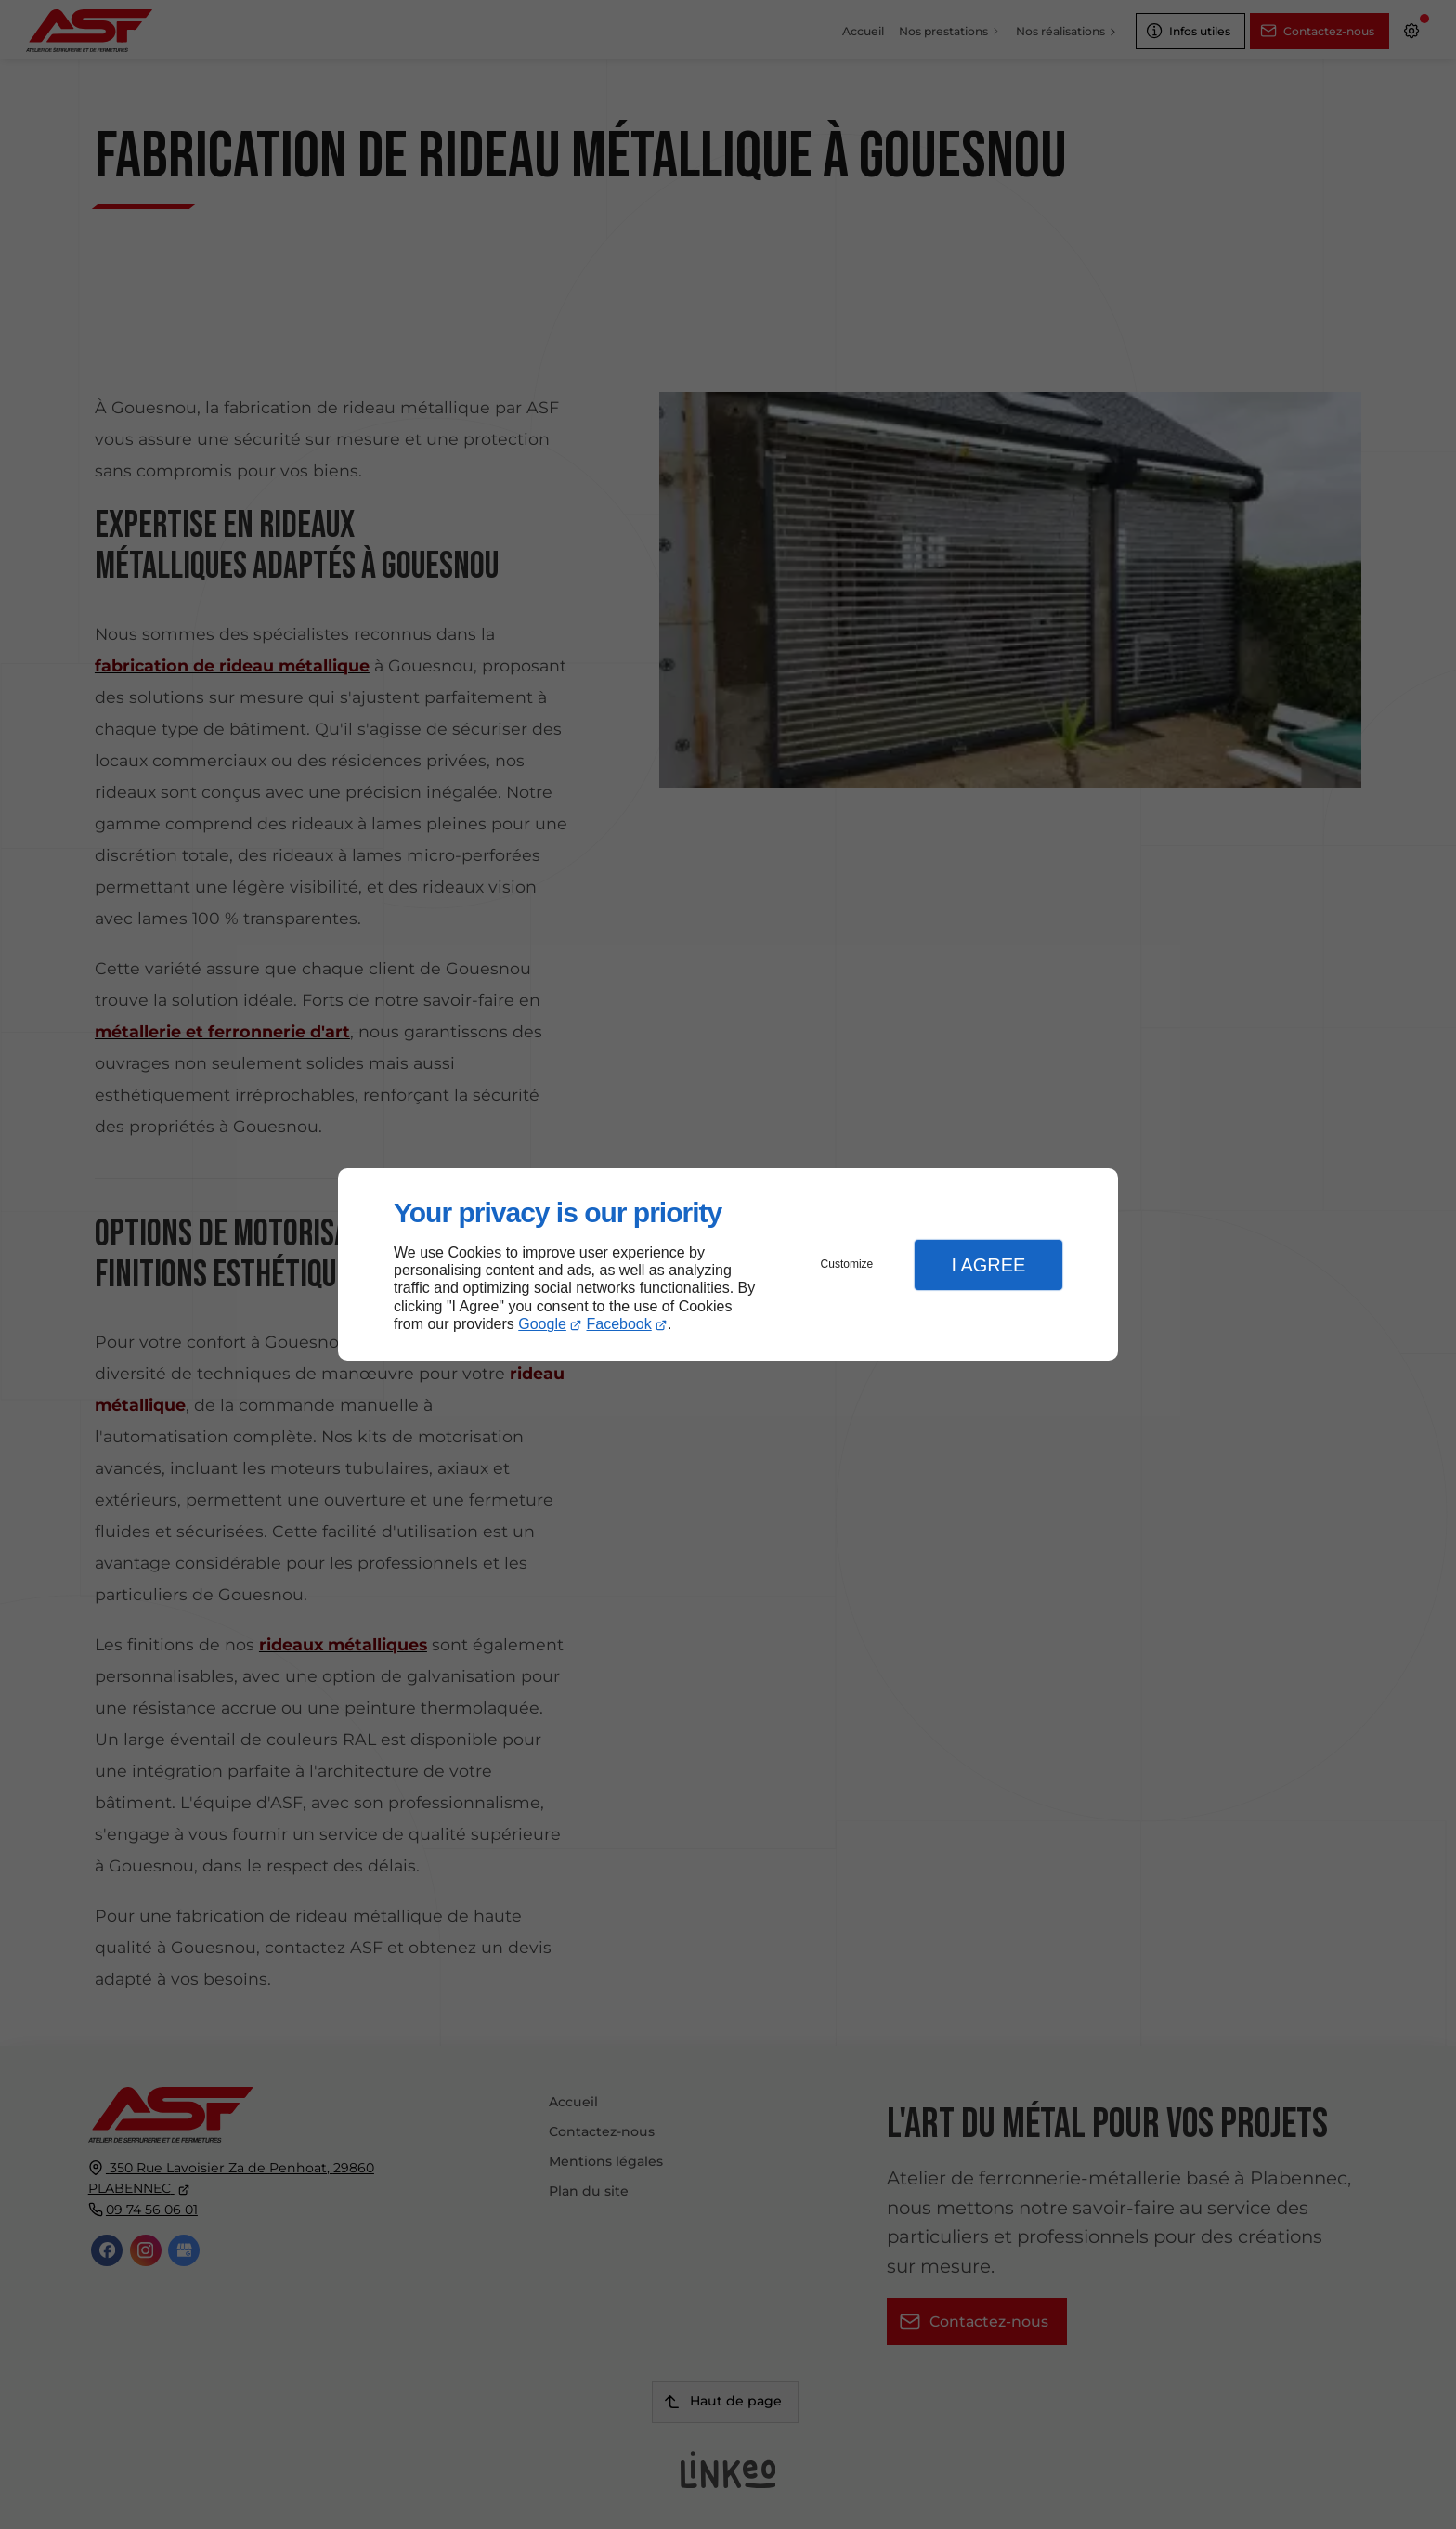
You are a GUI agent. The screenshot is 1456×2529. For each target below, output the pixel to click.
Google (542, 1324)
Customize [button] (847, 1264)
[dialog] (728, 1264)
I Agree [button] (988, 1265)
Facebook (619, 1324)
